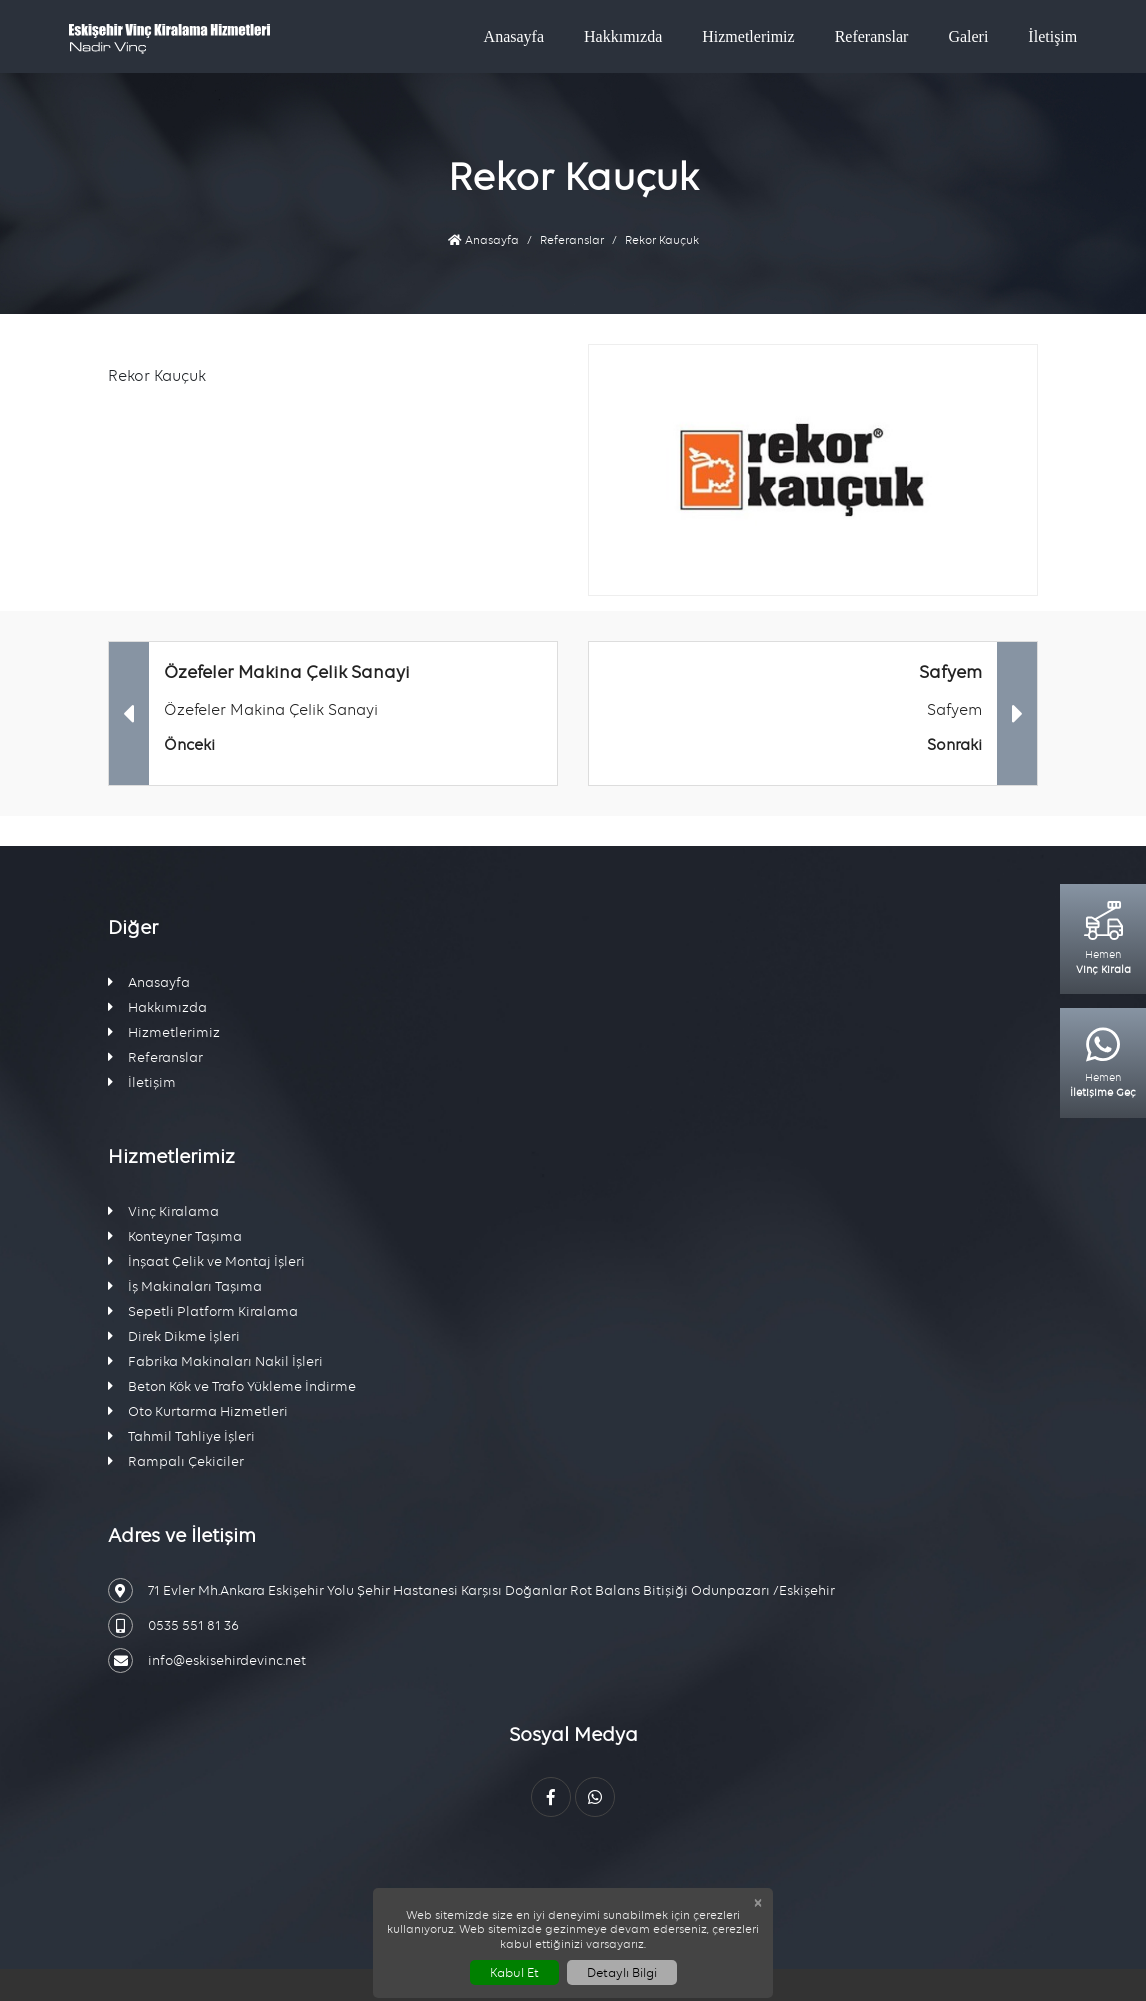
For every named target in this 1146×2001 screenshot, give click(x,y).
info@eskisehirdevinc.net (207, 1660)
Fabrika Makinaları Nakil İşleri (215, 1361)
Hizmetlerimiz (748, 36)
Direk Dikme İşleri (174, 1336)
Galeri (968, 36)
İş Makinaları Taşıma (185, 1286)
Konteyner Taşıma (175, 1236)
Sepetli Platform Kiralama (203, 1311)
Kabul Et (514, 1972)
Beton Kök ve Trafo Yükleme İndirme (232, 1386)
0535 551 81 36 (173, 1625)
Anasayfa (514, 36)
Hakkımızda (623, 36)
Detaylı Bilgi (622, 1972)
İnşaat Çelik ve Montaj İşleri (206, 1261)
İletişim (1052, 36)
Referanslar (872, 36)
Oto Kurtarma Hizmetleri (198, 1411)
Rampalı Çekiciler (176, 1461)
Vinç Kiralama (163, 1211)
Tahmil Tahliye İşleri (181, 1436)
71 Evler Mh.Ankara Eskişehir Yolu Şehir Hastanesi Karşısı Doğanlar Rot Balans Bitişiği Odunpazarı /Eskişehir (471, 1590)
